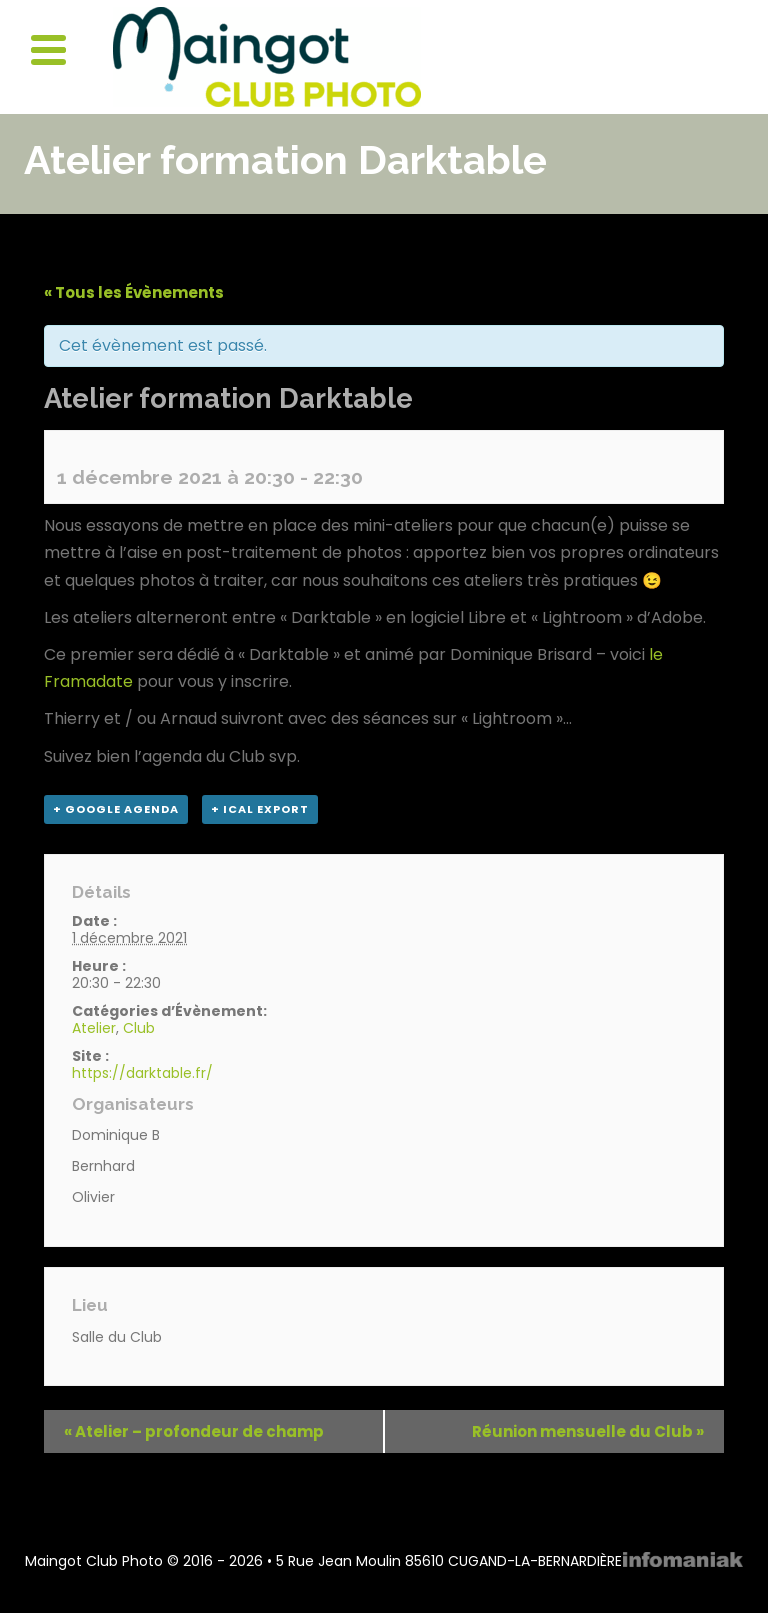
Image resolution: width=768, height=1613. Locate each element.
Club (139, 1028)
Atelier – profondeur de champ (194, 1431)
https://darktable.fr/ (142, 1073)
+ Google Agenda (116, 809)
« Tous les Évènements (134, 292)
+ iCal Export (260, 809)
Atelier (94, 1028)
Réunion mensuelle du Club (588, 1431)
